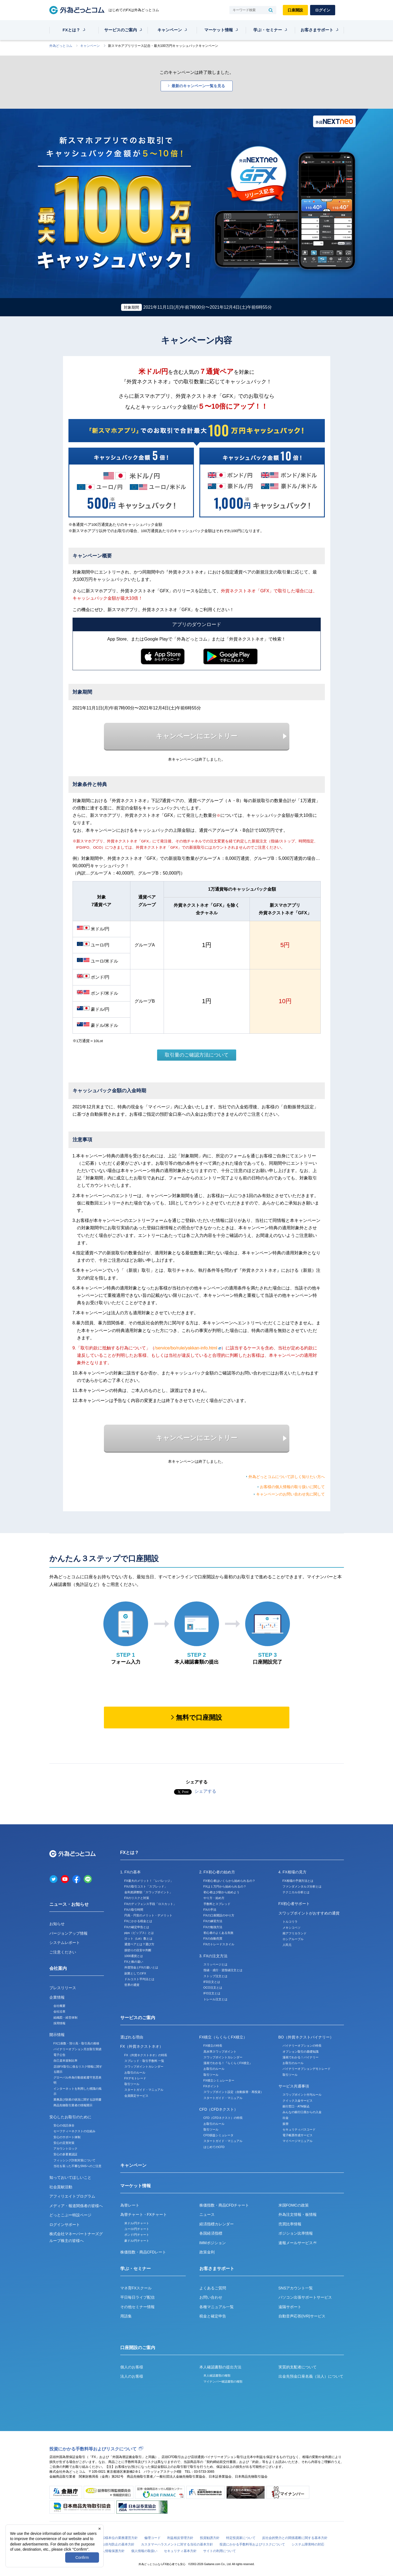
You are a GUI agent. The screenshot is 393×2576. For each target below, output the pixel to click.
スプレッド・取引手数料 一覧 (144, 2060)
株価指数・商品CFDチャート (224, 2205)
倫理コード (152, 2538)
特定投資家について (241, 2538)
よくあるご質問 (212, 2288)
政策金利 (207, 2252)
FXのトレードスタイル (218, 1944)
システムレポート (64, 1942)
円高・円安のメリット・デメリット (148, 1915)
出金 (286, 2117)
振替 (286, 2123)
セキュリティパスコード (299, 2129)
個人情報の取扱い (144, 2551)
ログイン (322, 10)
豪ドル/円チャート (136, 2240)
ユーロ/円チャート (136, 2229)
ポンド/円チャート (136, 2234)
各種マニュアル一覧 (216, 2307)
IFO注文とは (211, 1993)
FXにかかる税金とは (138, 1921)
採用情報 (59, 2023)
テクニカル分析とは (296, 1892)
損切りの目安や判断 (137, 1950)
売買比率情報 (289, 2224)
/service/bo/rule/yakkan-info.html (188, 1348)
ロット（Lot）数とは (138, 1938)
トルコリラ (290, 1921)
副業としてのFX (135, 1973)
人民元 (287, 1944)
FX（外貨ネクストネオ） (141, 2046)
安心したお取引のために (70, 2117)
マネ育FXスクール (136, 2288)
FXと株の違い (133, 1961)
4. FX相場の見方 (292, 1872)
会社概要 (59, 2005)
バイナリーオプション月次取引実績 (77, 2049)
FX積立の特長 (212, 2045)
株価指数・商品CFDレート (143, 2252)
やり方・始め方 (213, 1898)
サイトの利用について (219, 2551)
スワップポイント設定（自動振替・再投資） (233, 2091)
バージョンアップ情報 (68, 1933)
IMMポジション (212, 2243)
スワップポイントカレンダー (143, 2066)
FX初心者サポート (294, 1903)
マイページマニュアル (298, 2141)
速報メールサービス (297, 2243)
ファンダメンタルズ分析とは (302, 1886)
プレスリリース (62, 1988)
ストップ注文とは (215, 1976)
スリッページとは (215, 1964)
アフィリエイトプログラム (72, 2196)
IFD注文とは (211, 1981)
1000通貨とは (133, 1956)
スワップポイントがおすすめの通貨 (309, 1913)
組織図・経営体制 (65, 2017)
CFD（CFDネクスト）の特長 (223, 2117)
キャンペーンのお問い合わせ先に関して (290, 1494)
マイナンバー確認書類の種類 (222, 2381)
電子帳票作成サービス (298, 2135)
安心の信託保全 (63, 2125)
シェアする (205, 1791)
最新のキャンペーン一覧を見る (198, 86)
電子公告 (59, 2054)
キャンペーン (169, 30)
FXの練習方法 (212, 1921)
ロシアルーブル (293, 1939)
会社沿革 (59, 2011)
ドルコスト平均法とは (139, 1979)
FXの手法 (209, 1909)
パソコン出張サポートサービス (305, 2297)
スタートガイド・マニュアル (143, 2089)
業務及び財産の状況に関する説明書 (77, 2099)
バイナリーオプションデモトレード (307, 2068)
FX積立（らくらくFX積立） (223, 2037)
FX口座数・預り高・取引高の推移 (76, 2043)
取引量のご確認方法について (197, 1055)
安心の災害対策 (63, 2142)
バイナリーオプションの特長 (302, 2045)
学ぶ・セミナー (267, 30)
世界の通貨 (131, 1984)
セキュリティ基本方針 (180, 2551)
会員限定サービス (136, 2095)
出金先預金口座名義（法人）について (310, 2376)
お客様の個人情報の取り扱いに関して (292, 1487)
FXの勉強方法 (212, 1927)
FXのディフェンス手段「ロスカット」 (150, 1904)
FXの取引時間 (133, 1909)
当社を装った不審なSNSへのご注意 (77, 2166)
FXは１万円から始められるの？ (224, 1886)
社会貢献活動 (60, 2187)
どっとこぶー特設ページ (70, 2215)
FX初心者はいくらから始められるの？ (229, 1880)
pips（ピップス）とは (139, 1932)
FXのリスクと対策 (136, 1898)
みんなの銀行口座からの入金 (302, 2112)
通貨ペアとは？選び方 (139, 1944)
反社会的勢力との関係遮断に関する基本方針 (295, 2538)
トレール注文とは (215, 1999)
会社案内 (58, 1968)
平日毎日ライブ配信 (137, 2297)
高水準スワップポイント (219, 2051)
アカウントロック (65, 2148)
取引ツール (131, 2084)
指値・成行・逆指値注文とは (222, 1970)
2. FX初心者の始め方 (217, 1872)
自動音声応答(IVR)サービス (302, 2316)
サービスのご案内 (120, 30)
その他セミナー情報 (137, 2307)
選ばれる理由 (131, 2037)
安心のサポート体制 (66, 2137)
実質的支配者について (297, 2367)
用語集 (126, 2316)
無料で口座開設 (199, 1717)
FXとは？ (71, 30)
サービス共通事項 (293, 2086)
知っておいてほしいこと (70, 2177)
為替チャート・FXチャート (143, 2214)
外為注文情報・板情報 (297, 2214)
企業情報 (57, 1997)
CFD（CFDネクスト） (218, 2109)
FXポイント (211, 2086)
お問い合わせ (210, 2297)
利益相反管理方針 (180, 2538)
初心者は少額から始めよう (221, 1892)
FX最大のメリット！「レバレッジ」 (148, 1880)
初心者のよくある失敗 (218, 1932)
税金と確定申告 (212, 2316)
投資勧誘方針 (210, 2538)
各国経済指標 (210, 2233)
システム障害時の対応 (308, 2544)
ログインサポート (64, 2224)
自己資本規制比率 (65, 2060)
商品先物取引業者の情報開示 (72, 2105)
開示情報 (57, 2034)
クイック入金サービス (298, 2100)
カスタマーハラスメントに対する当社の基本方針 (177, 2544)
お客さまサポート (317, 30)
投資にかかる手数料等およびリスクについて (93, 2449)
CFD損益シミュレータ (218, 2135)
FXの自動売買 (212, 1938)
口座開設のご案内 (137, 2347)
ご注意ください (62, 1952)
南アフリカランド (295, 1933)
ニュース (207, 2214)
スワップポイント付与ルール (302, 2094)
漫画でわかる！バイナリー (301, 2057)
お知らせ (57, 1924)
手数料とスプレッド (216, 1904)
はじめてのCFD (214, 2147)
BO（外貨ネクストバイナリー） (306, 2037)
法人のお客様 (131, 2376)
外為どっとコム (60, 46)
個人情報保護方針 (111, 2551)
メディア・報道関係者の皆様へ (76, 2206)
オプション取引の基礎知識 (301, 2051)
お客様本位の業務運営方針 (118, 2538)
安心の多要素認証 (65, 2154)
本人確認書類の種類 (216, 2375)
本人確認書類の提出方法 (220, 2367)
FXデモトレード (135, 2078)
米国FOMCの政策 (293, 2205)
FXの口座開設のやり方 (218, 1915)
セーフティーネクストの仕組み (74, 2131)
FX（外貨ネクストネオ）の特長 (145, 2055)
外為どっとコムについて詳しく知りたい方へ (286, 1476)
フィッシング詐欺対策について (74, 2160)
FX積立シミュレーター (218, 2080)
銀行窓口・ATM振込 (296, 2106)
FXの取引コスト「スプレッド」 (145, 1886)
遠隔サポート (289, 2307)
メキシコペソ (292, 1927)
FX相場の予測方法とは (298, 1880)
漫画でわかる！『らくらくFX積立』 (227, 2063)
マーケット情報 (218, 30)
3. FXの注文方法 (213, 1956)
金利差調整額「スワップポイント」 (148, 1892)
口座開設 (295, 10)
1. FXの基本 (130, 1872)
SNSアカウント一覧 (295, 2288)
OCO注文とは (212, 1987)
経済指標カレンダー (216, 2224)
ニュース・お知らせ (69, 1904)
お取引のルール (134, 2072)
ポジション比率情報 (295, 2233)
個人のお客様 (131, 2367)
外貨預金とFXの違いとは (141, 1967)
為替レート (129, 2205)
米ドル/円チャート (136, 2223)
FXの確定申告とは (136, 1927)
